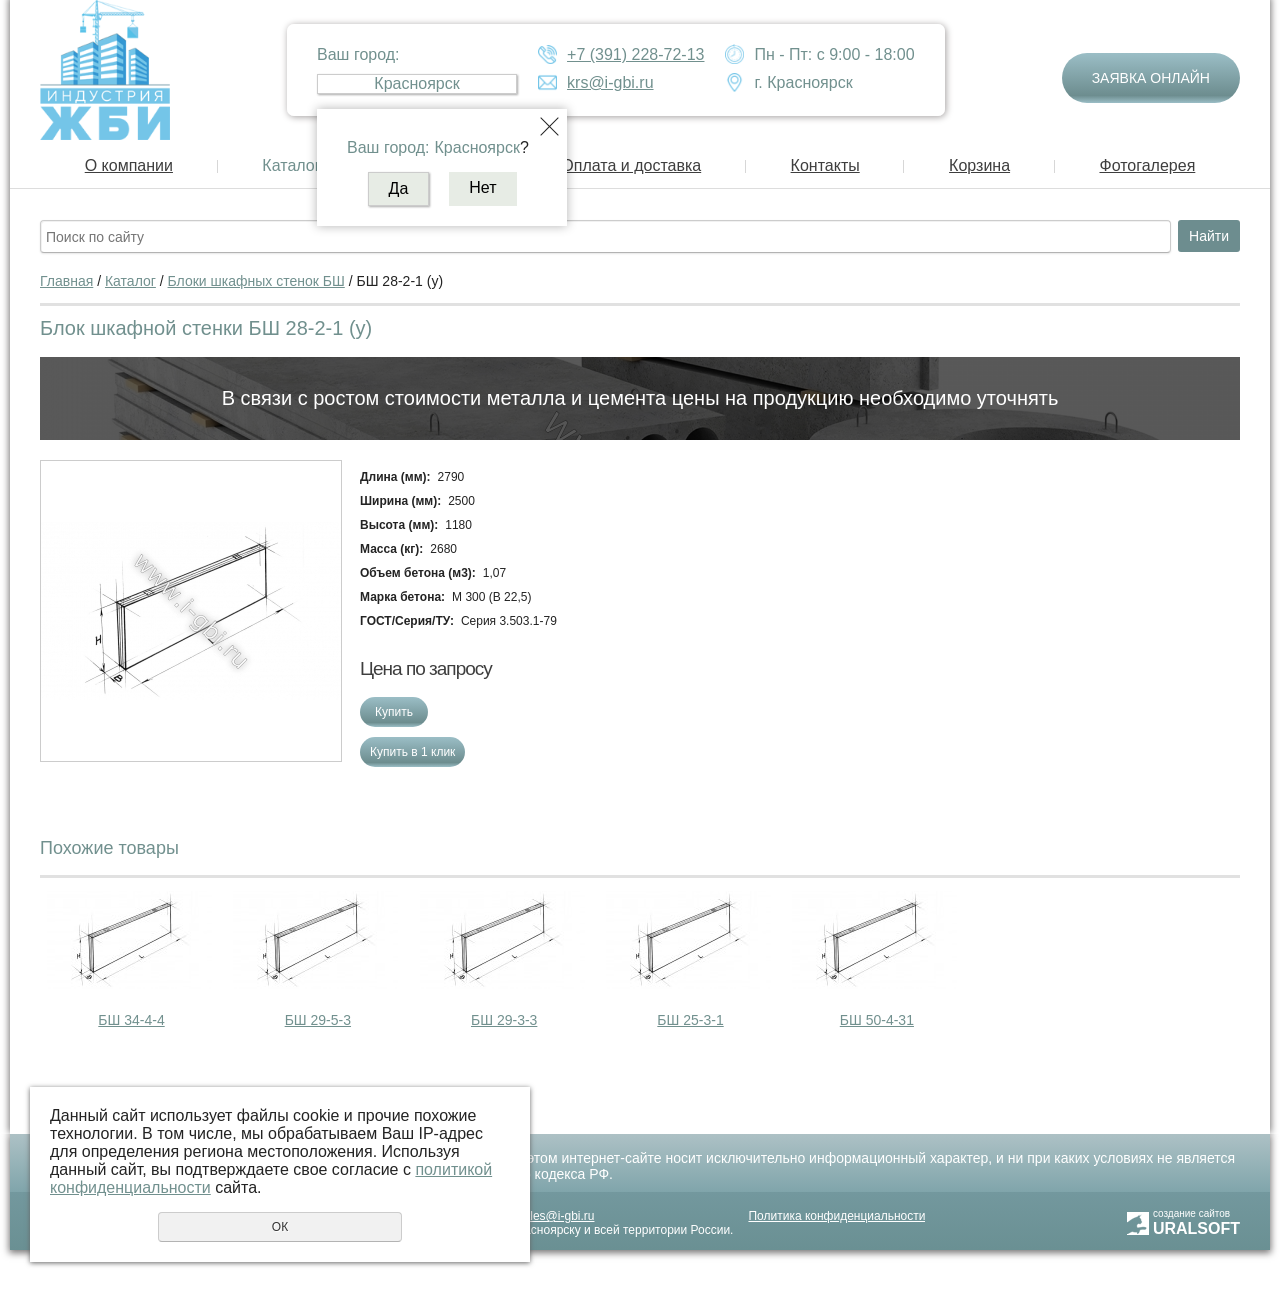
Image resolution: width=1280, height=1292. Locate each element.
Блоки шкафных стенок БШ (256, 281)
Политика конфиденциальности (836, 1216)
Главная (66, 281)
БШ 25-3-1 (690, 1020)
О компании (129, 165)
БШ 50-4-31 (877, 1020)
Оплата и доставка (631, 165)
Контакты (825, 165)
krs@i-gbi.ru (610, 82)
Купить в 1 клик (412, 752)
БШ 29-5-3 (318, 1020)
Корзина (979, 165)
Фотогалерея (1147, 165)
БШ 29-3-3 (504, 1020)
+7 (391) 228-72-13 (635, 54)
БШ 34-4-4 (131, 1020)
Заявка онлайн (1151, 78)
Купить (394, 712)
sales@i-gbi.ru (556, 1216)
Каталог (291, 165)
